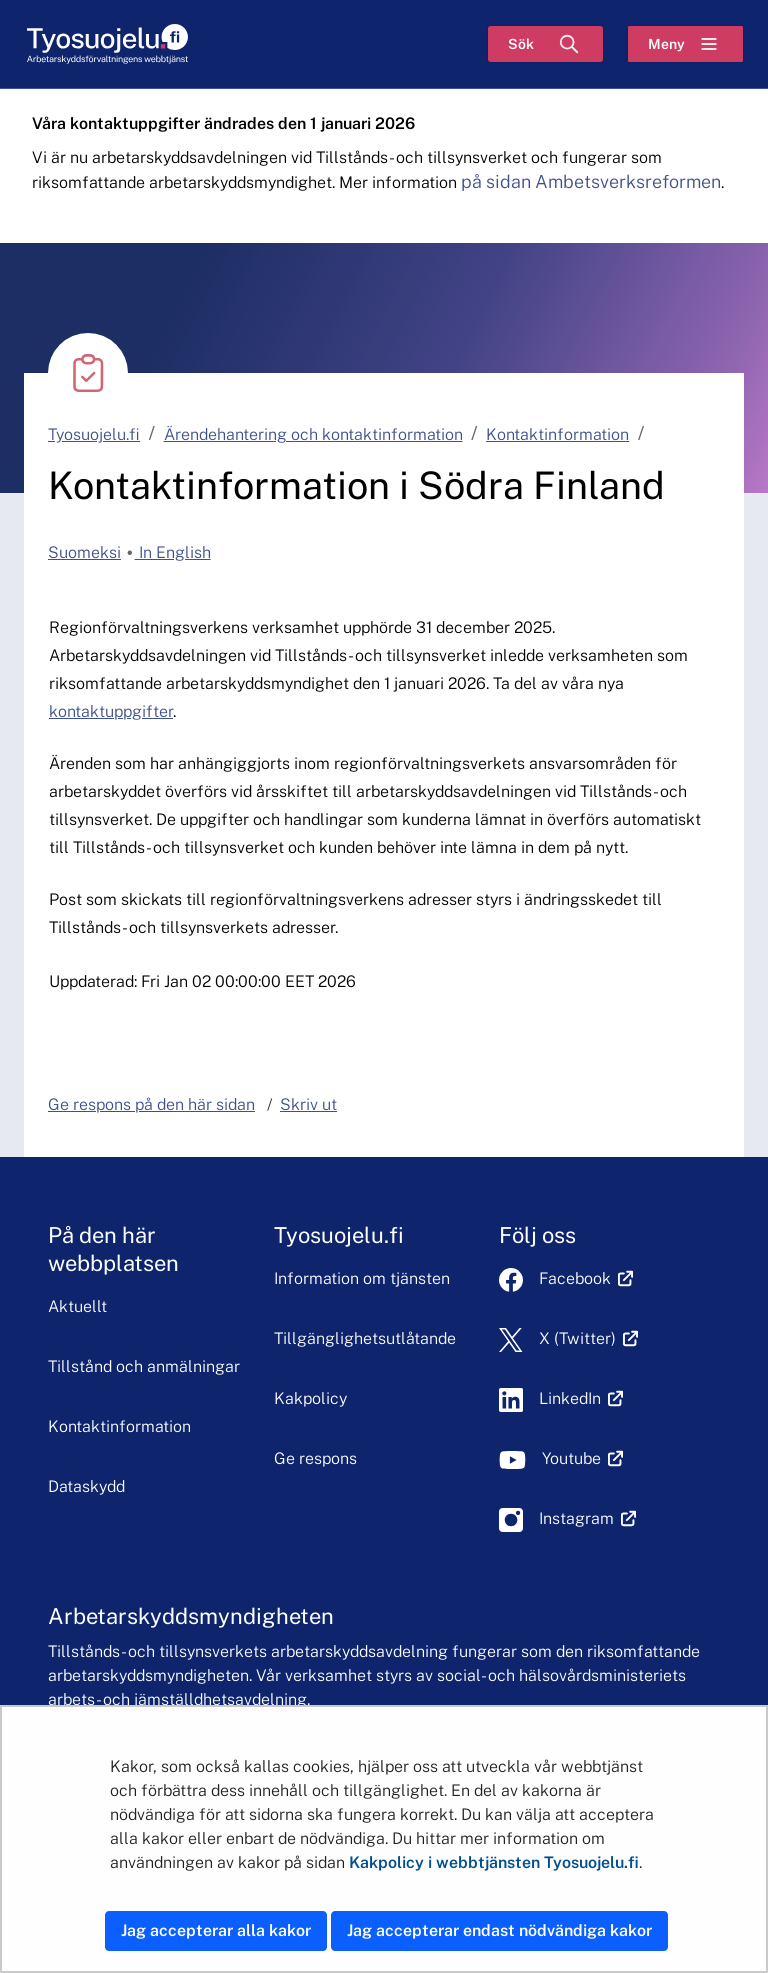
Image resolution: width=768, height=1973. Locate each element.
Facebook (586, 1278)
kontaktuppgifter (111, 711)
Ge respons (315, 1458)
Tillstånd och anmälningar (144, 1366)
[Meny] (685, 44)
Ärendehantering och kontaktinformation (313, 434)
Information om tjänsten (362, 1278)
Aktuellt (77, 1306)
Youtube (582, 1458)
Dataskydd (86, 1486)
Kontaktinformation (557, 434)
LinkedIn (581, 1398)
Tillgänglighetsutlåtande (365, 1338)
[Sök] (545, 44)
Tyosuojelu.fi (94, 434)
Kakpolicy (310, 1398)
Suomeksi (84, 552)
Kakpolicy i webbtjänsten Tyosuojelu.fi (494, 1862)
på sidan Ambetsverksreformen (591, 181)
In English (173, 552)
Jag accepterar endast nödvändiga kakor (499, 1930)
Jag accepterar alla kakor (216, 1930)
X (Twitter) (588, 1338)
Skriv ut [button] (308, 1104)
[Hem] (107, 44)
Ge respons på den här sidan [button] (151, 1104)
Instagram (587, 1518)
